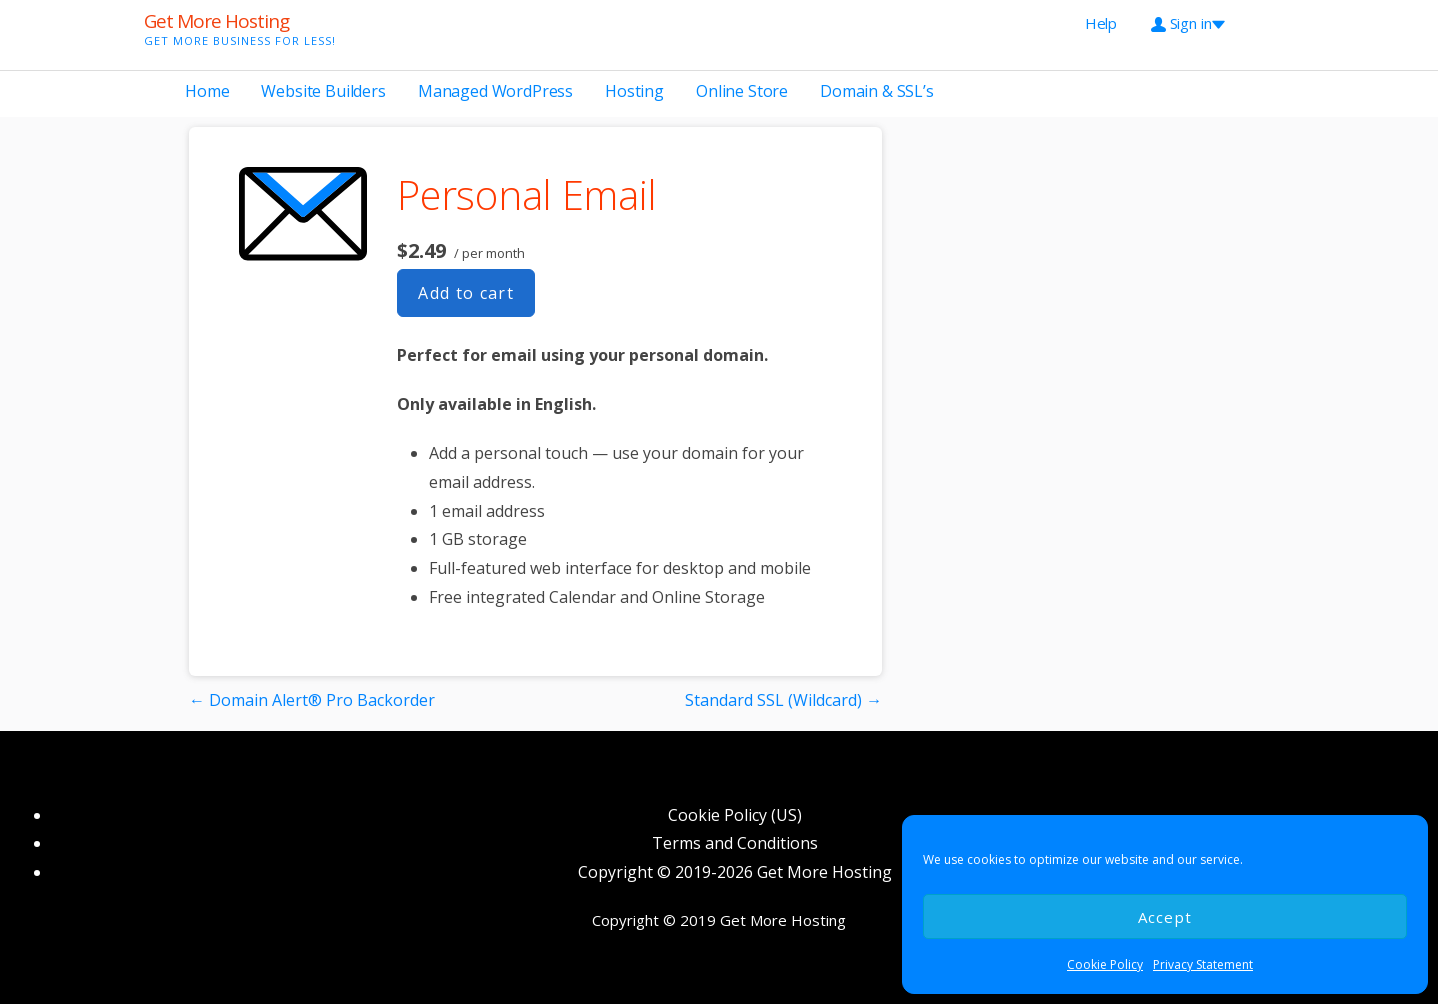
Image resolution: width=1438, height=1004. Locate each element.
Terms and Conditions (735, 843)
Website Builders (323, 91)
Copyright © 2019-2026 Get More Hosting (735, 872)
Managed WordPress (495, 91)
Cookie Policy (1105, 964)
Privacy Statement (1203, 964)
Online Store (742, 91)
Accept (1165, 917)
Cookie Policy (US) (735, 815)
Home (207, 91)
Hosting (634, 91)
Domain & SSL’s (877, 91)
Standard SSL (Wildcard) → (783, 700)
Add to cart (466, 293)
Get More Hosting (216, 21)
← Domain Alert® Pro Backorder (312, 700)
